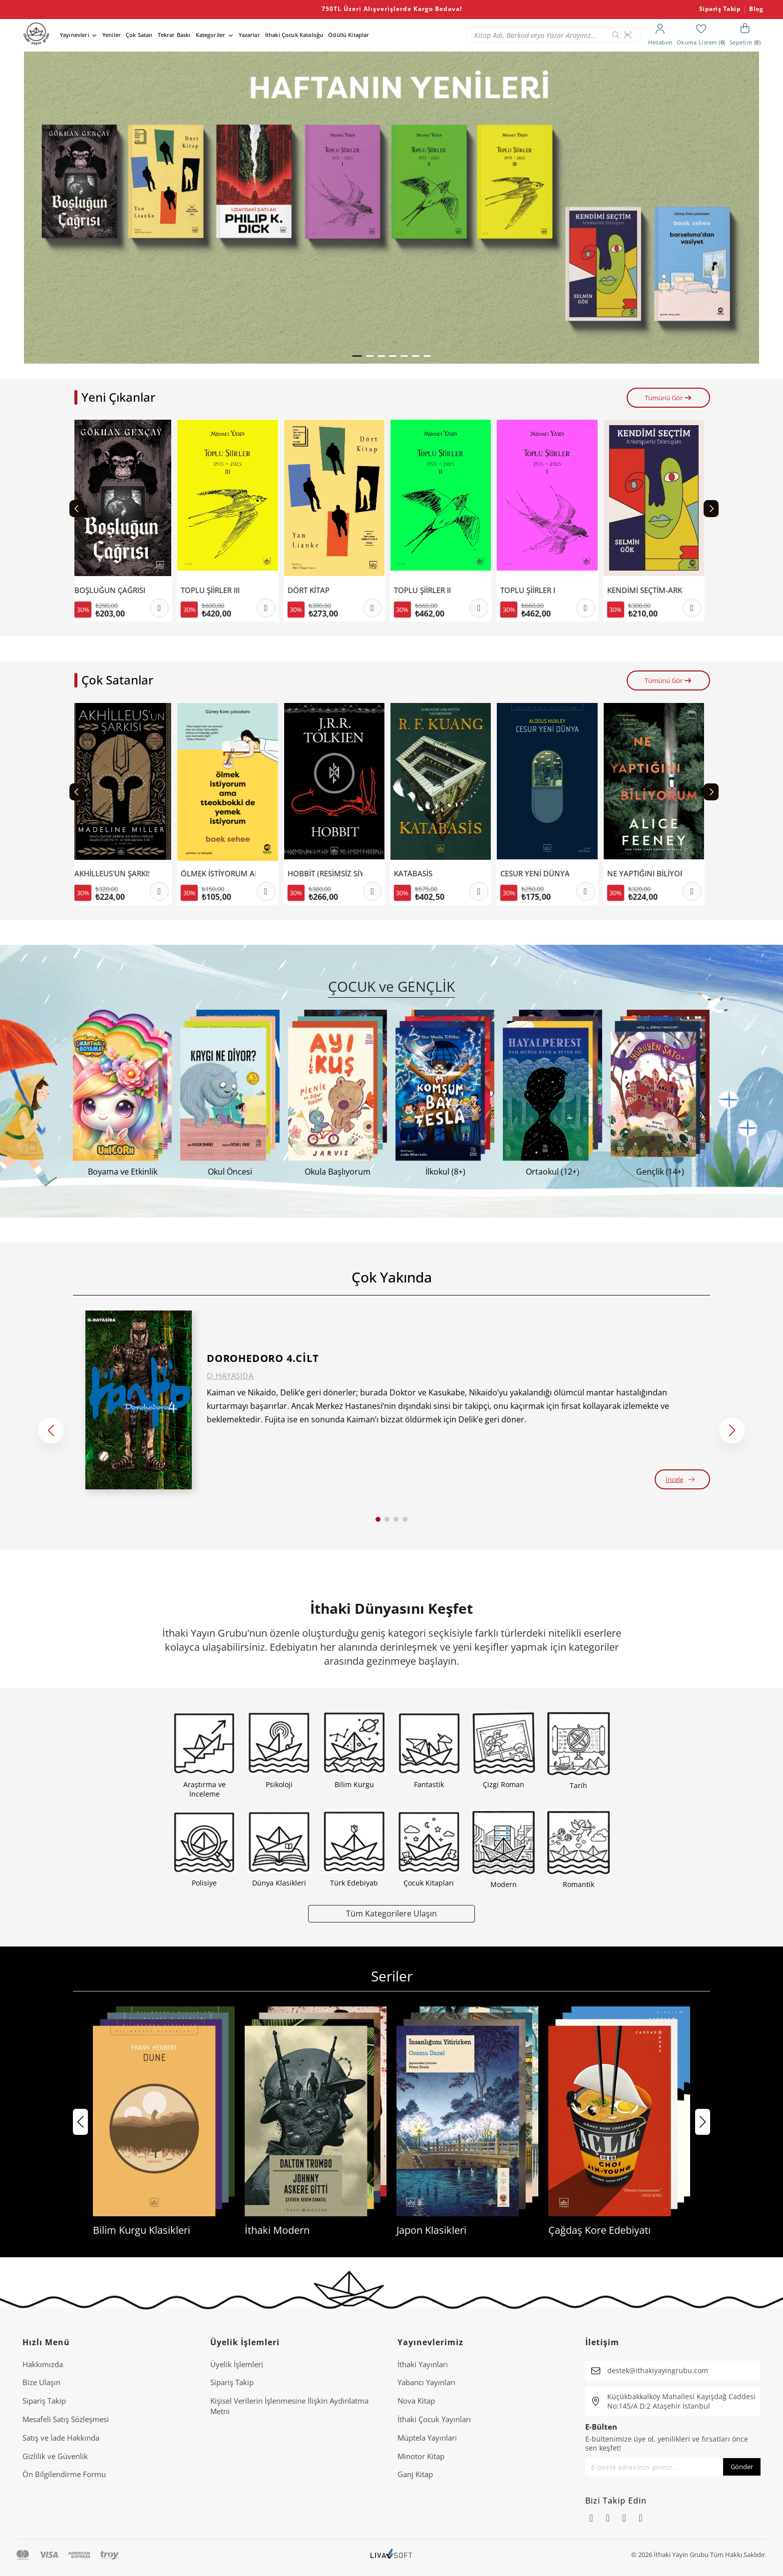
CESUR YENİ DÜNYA (539, 873)
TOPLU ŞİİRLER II (426, 590)
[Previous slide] (76, 508)
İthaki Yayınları (422, 2364)
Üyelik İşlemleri (236, 2364)
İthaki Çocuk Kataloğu (294, 34)
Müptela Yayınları (427, 2438)
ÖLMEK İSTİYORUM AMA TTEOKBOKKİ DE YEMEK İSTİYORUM (222, 873)
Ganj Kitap (415, 2474)
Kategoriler (211, 34)
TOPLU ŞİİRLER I (531, 590)
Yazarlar (249, 34)
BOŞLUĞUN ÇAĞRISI (113, 590)
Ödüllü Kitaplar (348, 34)
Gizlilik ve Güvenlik (55, 2456)
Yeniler (111, 34)
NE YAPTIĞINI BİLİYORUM (648, 873)
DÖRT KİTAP (313, 590)
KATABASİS (417, 873)
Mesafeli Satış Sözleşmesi (65, 2419)
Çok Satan (139, 34)
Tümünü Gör (668, 397)
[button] (357, 356)
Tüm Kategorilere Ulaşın (391, 1913)
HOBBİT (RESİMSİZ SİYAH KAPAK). (329, 873)
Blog (756, 9)
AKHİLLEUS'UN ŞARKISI (115, 873)
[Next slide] (711, 508)
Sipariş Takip (720, 9)
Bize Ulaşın (41, 2382)
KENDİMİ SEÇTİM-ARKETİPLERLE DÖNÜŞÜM (648, 590)
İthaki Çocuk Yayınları (434, 2419)
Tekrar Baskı (174, 34)
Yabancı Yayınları (426, 2382)
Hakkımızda (42, 2364)
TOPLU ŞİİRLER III (214, 590)
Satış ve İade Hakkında (60, 2438)
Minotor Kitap (420, 2456)
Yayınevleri (74, 34)
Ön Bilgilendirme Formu (64, 2474)
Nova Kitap (416, 2401)
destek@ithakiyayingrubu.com (657, 2370)
